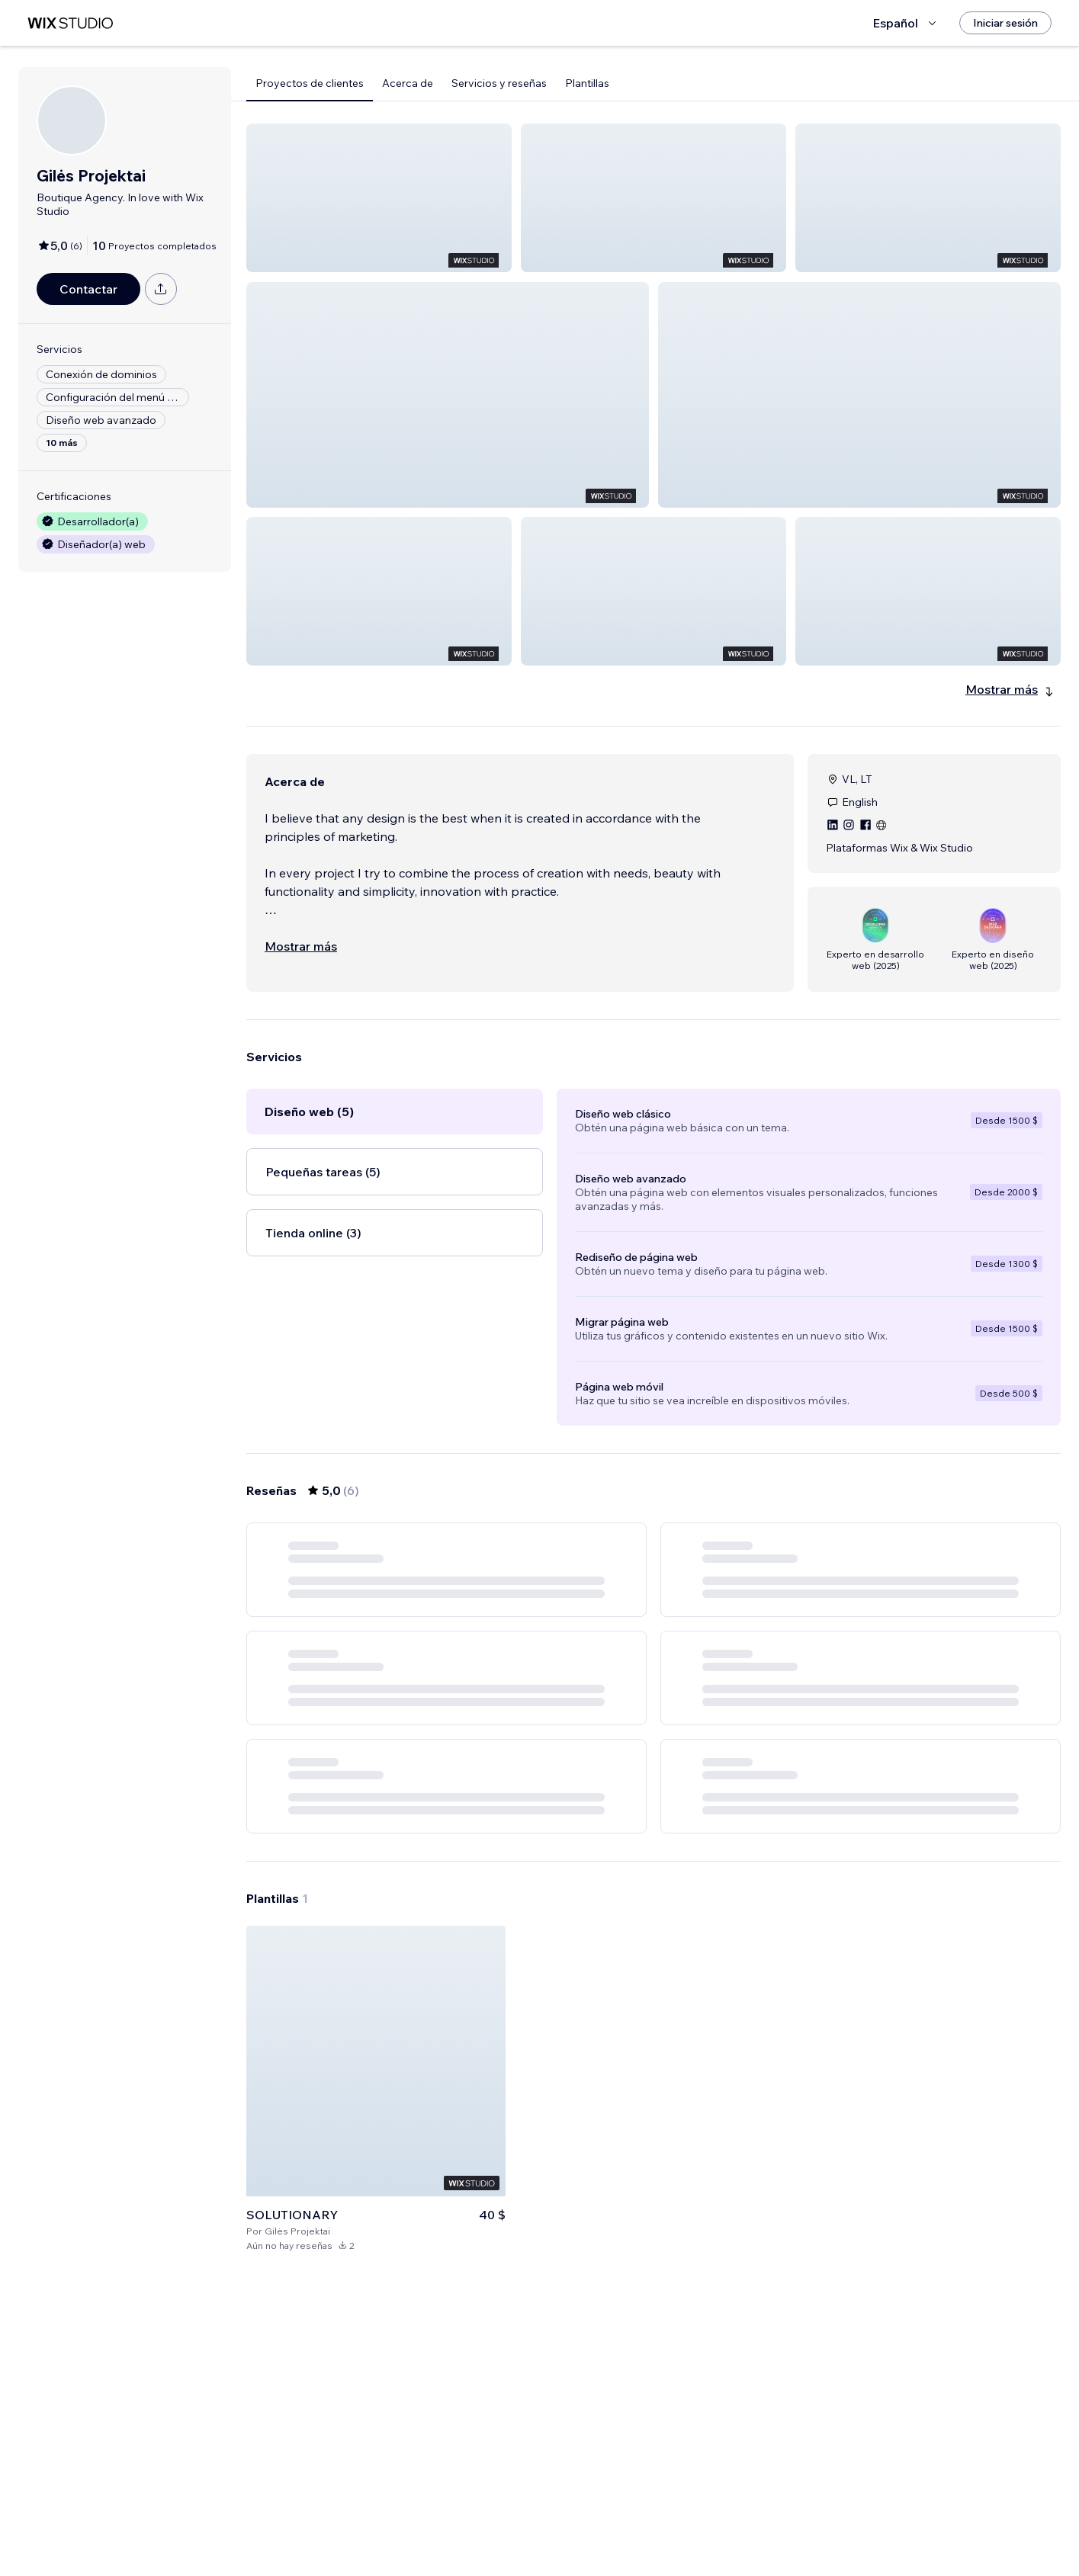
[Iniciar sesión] (1005, 22)
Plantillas (587, 83)
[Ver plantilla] (376, 2372)
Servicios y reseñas (499, 83)
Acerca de (407, 83)
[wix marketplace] (70, 23)
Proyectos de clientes (309, 83)
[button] (379, 198)
